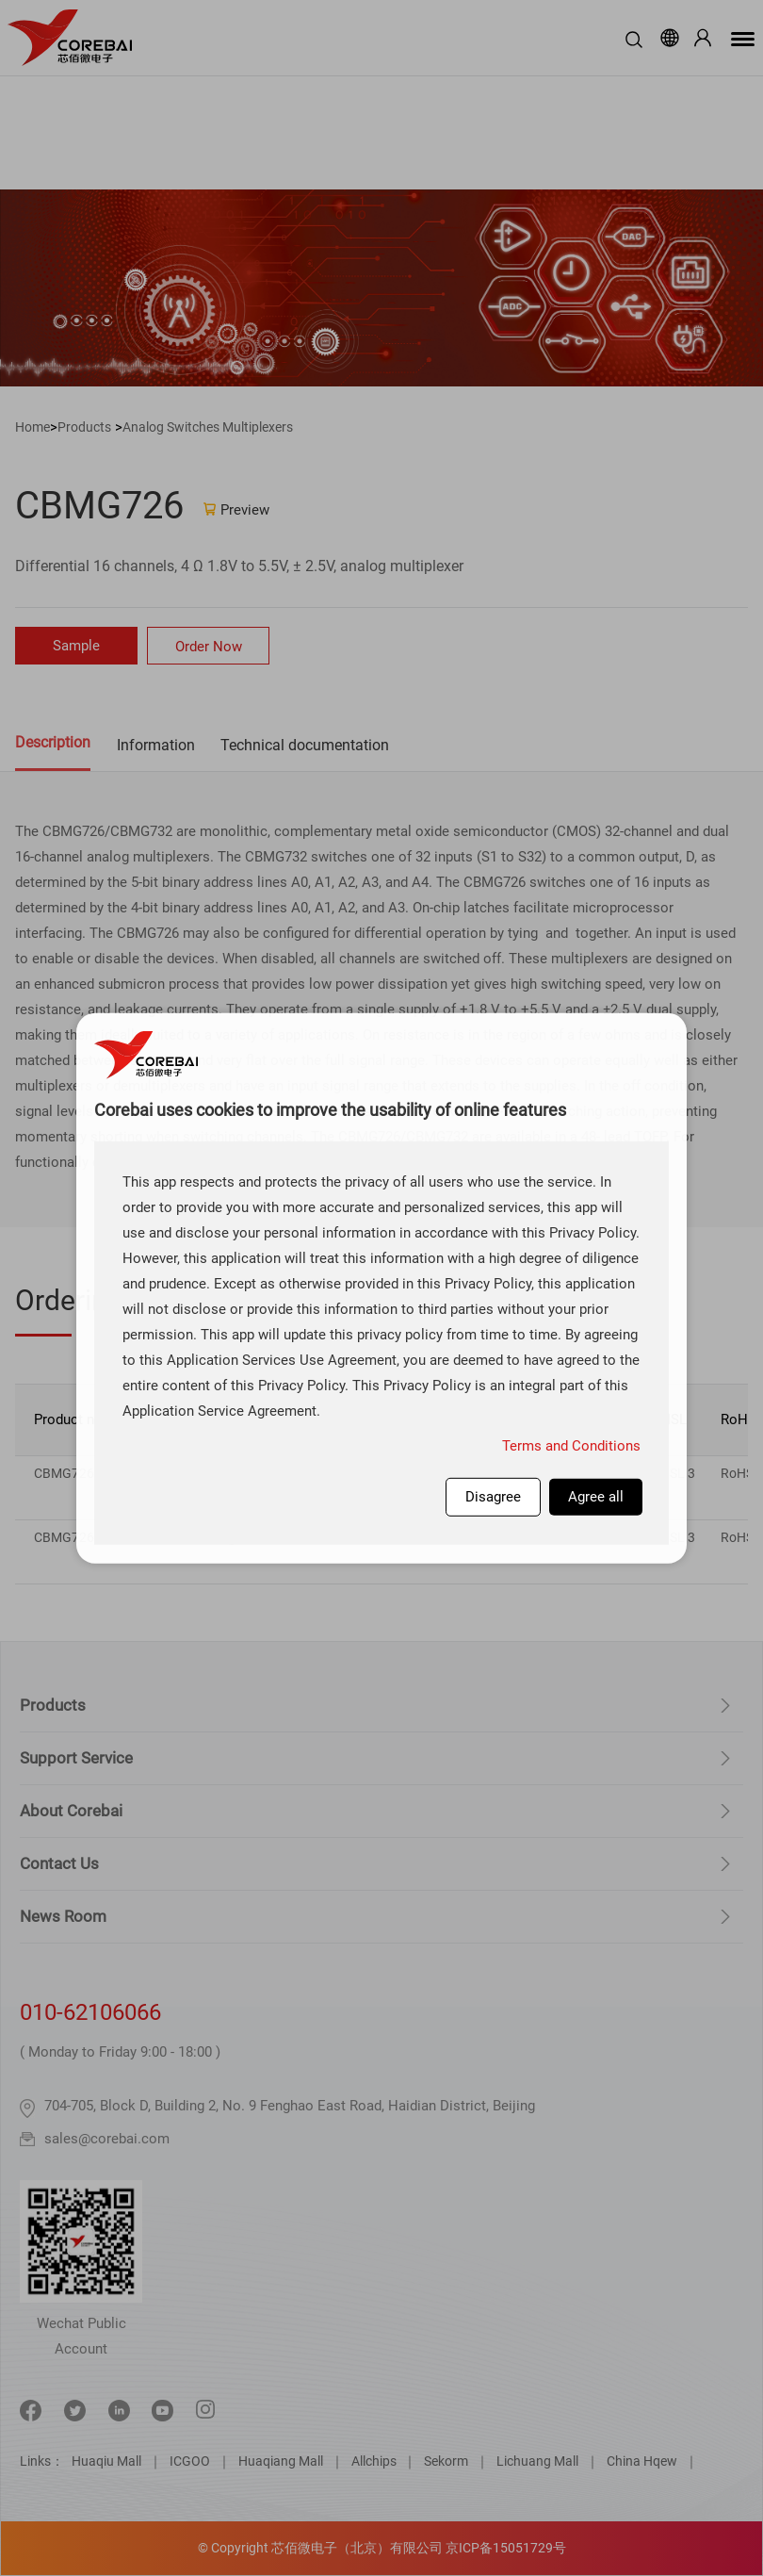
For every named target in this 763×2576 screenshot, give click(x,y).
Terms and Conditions (571, 1444)
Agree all (596, 1495)
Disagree (493, 1495)
